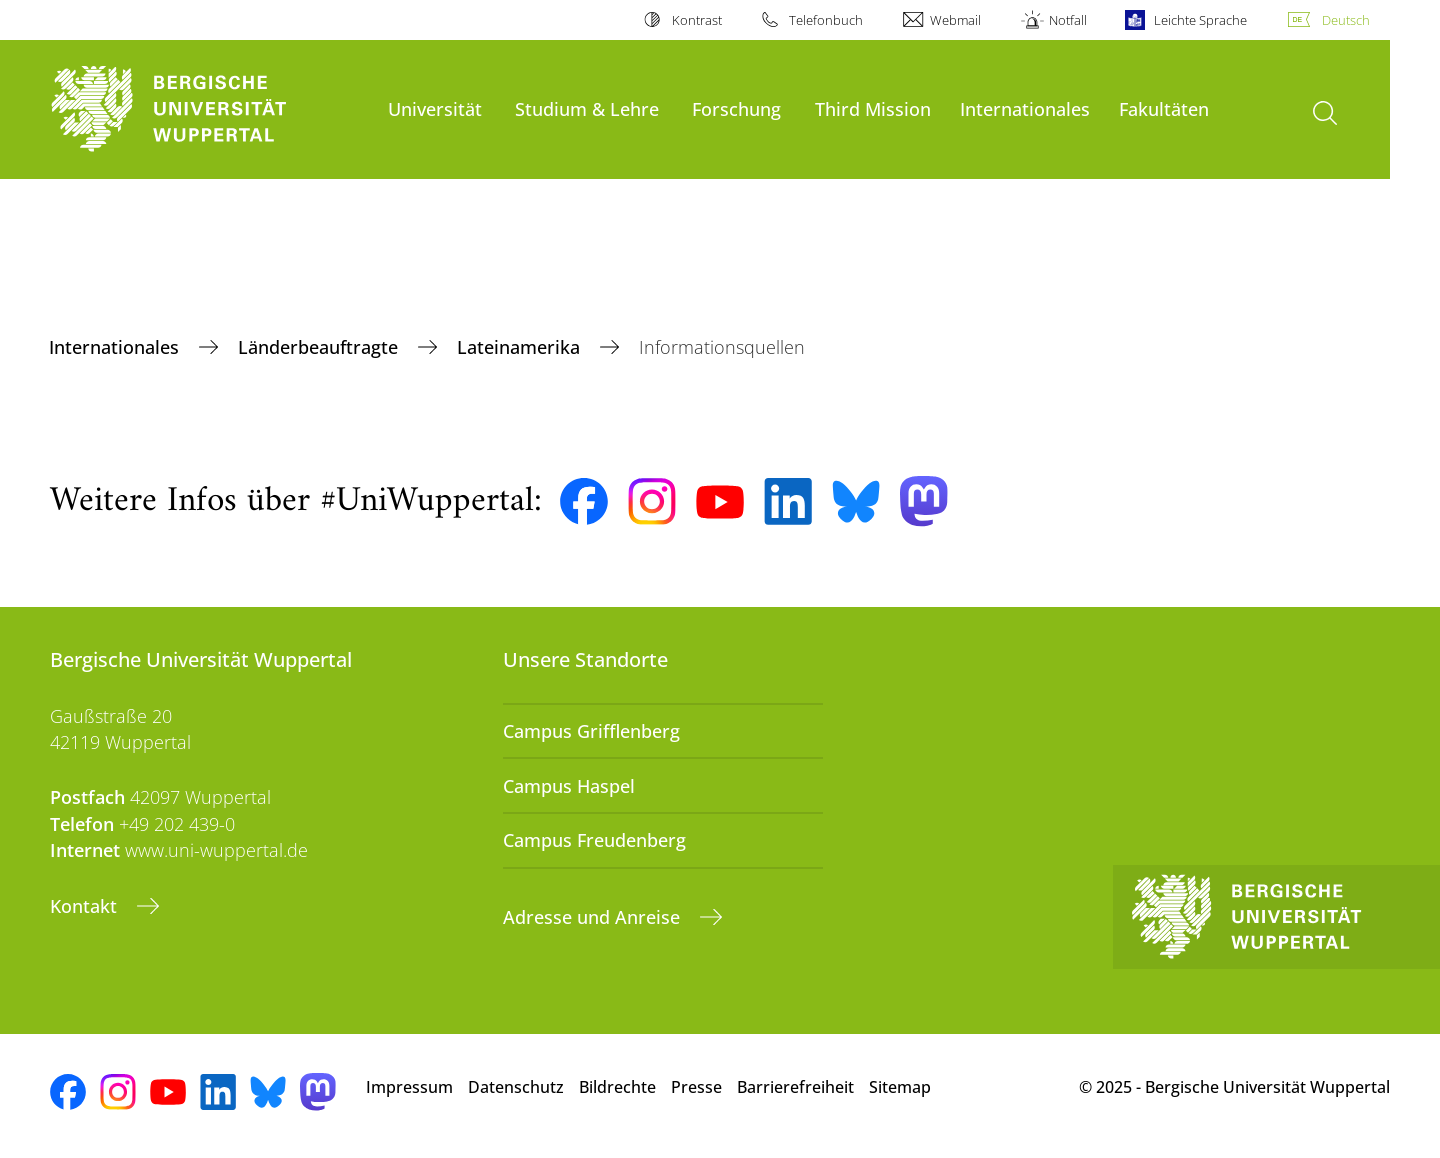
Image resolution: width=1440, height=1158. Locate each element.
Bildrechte (617, 1087)
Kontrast (697, 20)
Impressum (409, 1087)
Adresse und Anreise (594, 917)
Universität (435, 108)
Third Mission (873, 108)
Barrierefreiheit (795, 1087)
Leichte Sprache (1200, 20)
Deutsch (1346, 20)
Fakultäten (1164, 108)
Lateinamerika (521, 347)
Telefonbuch (826, 20)
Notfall (1068, 20)
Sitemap (900, 1087)
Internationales (1025, 108)
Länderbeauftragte (320, 347)
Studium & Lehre (587, 108)
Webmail (955, 20)
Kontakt (86, 906)
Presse (696, 1087)
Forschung (736, 108)
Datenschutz (516, 1087)
